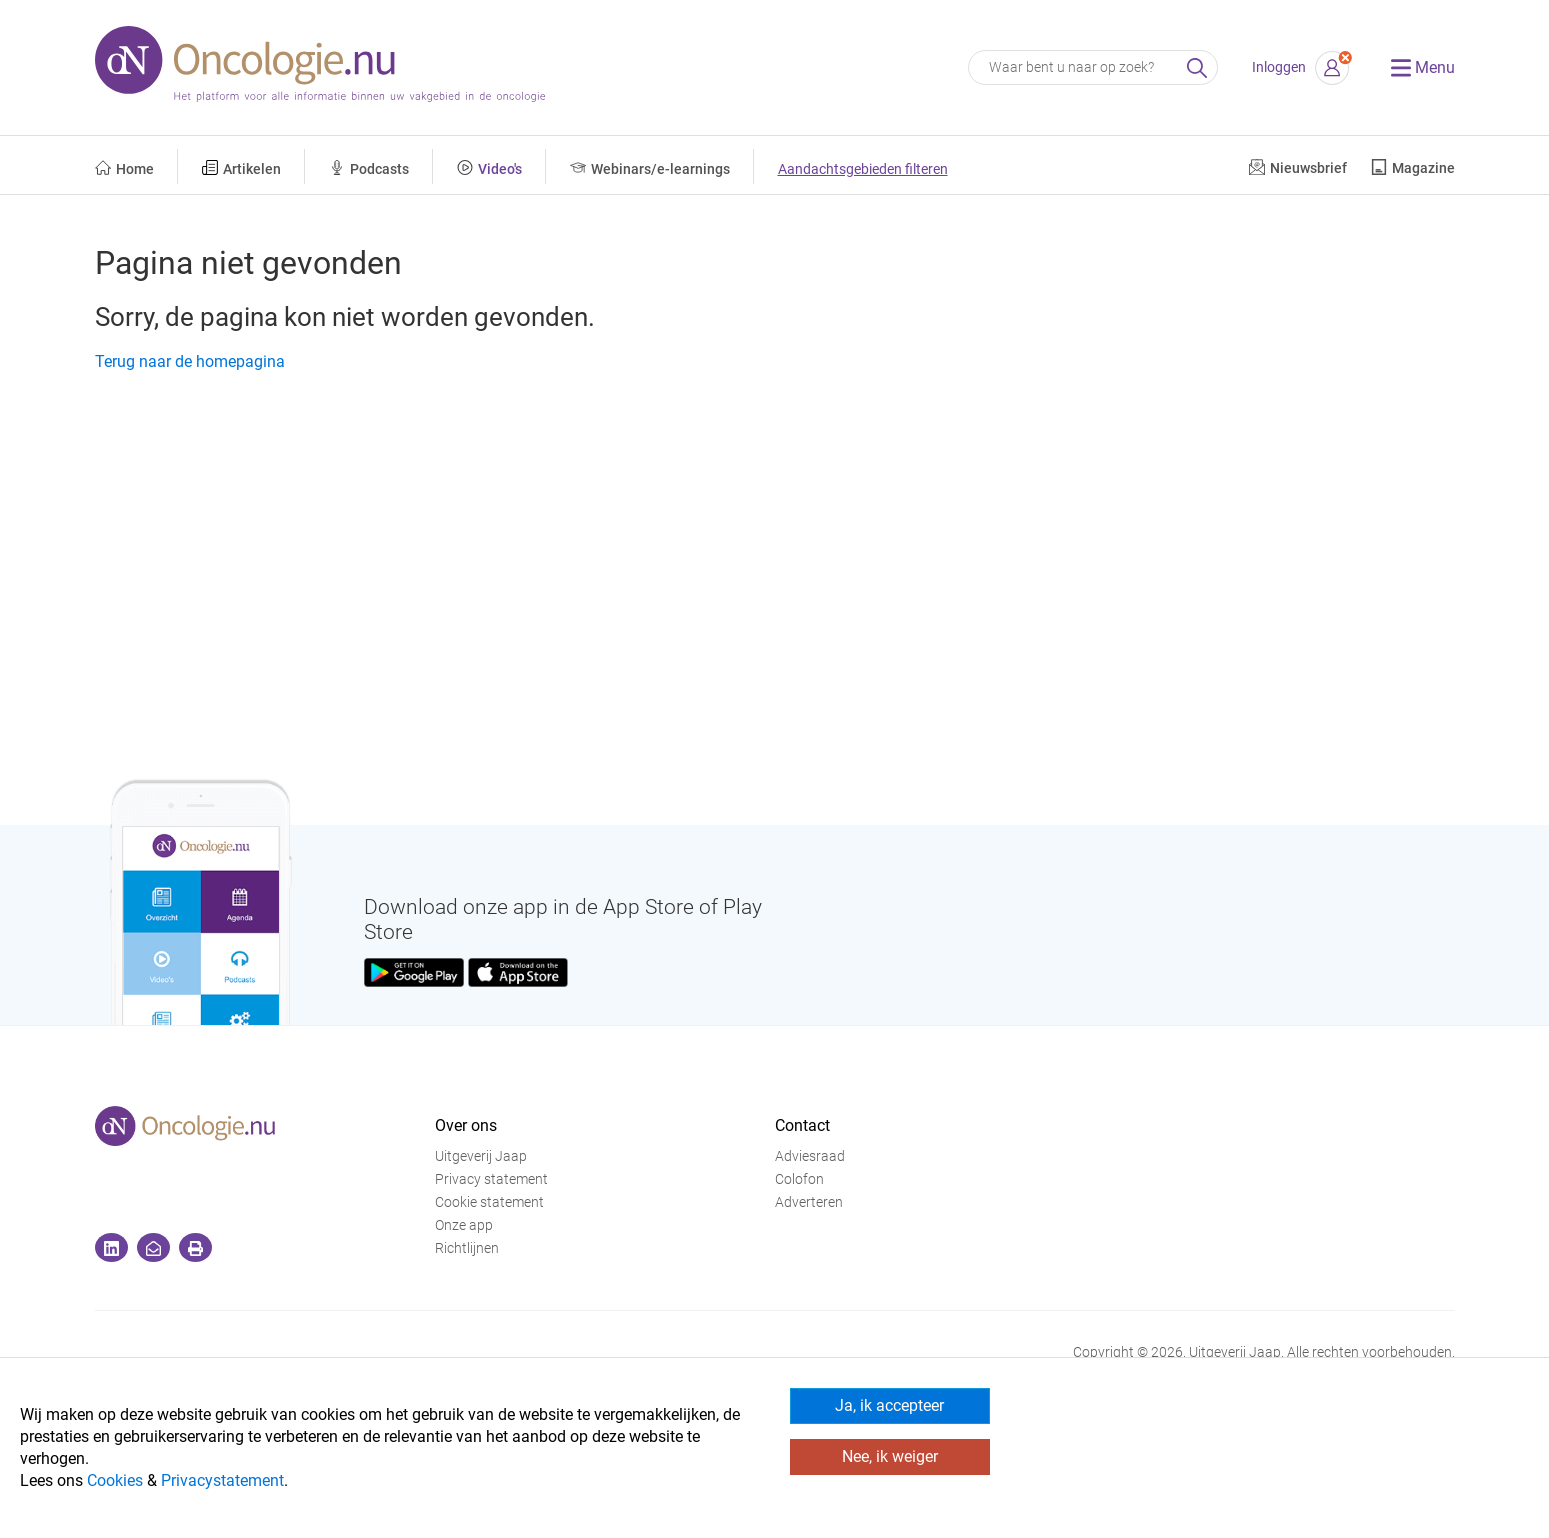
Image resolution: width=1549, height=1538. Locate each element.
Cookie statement (489, 1202)
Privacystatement (222, 1480)
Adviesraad (810, 1156)
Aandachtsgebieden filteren (863, 169)
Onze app (464, 1225)
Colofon (799, 1179)
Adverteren (809, 1202)
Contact (802, 1125)
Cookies (115, 1480)
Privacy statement (491, 1179)
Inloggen (1279, 67)
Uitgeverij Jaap (481, 1156)
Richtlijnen (467, 1248)
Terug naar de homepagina (190, 361)
